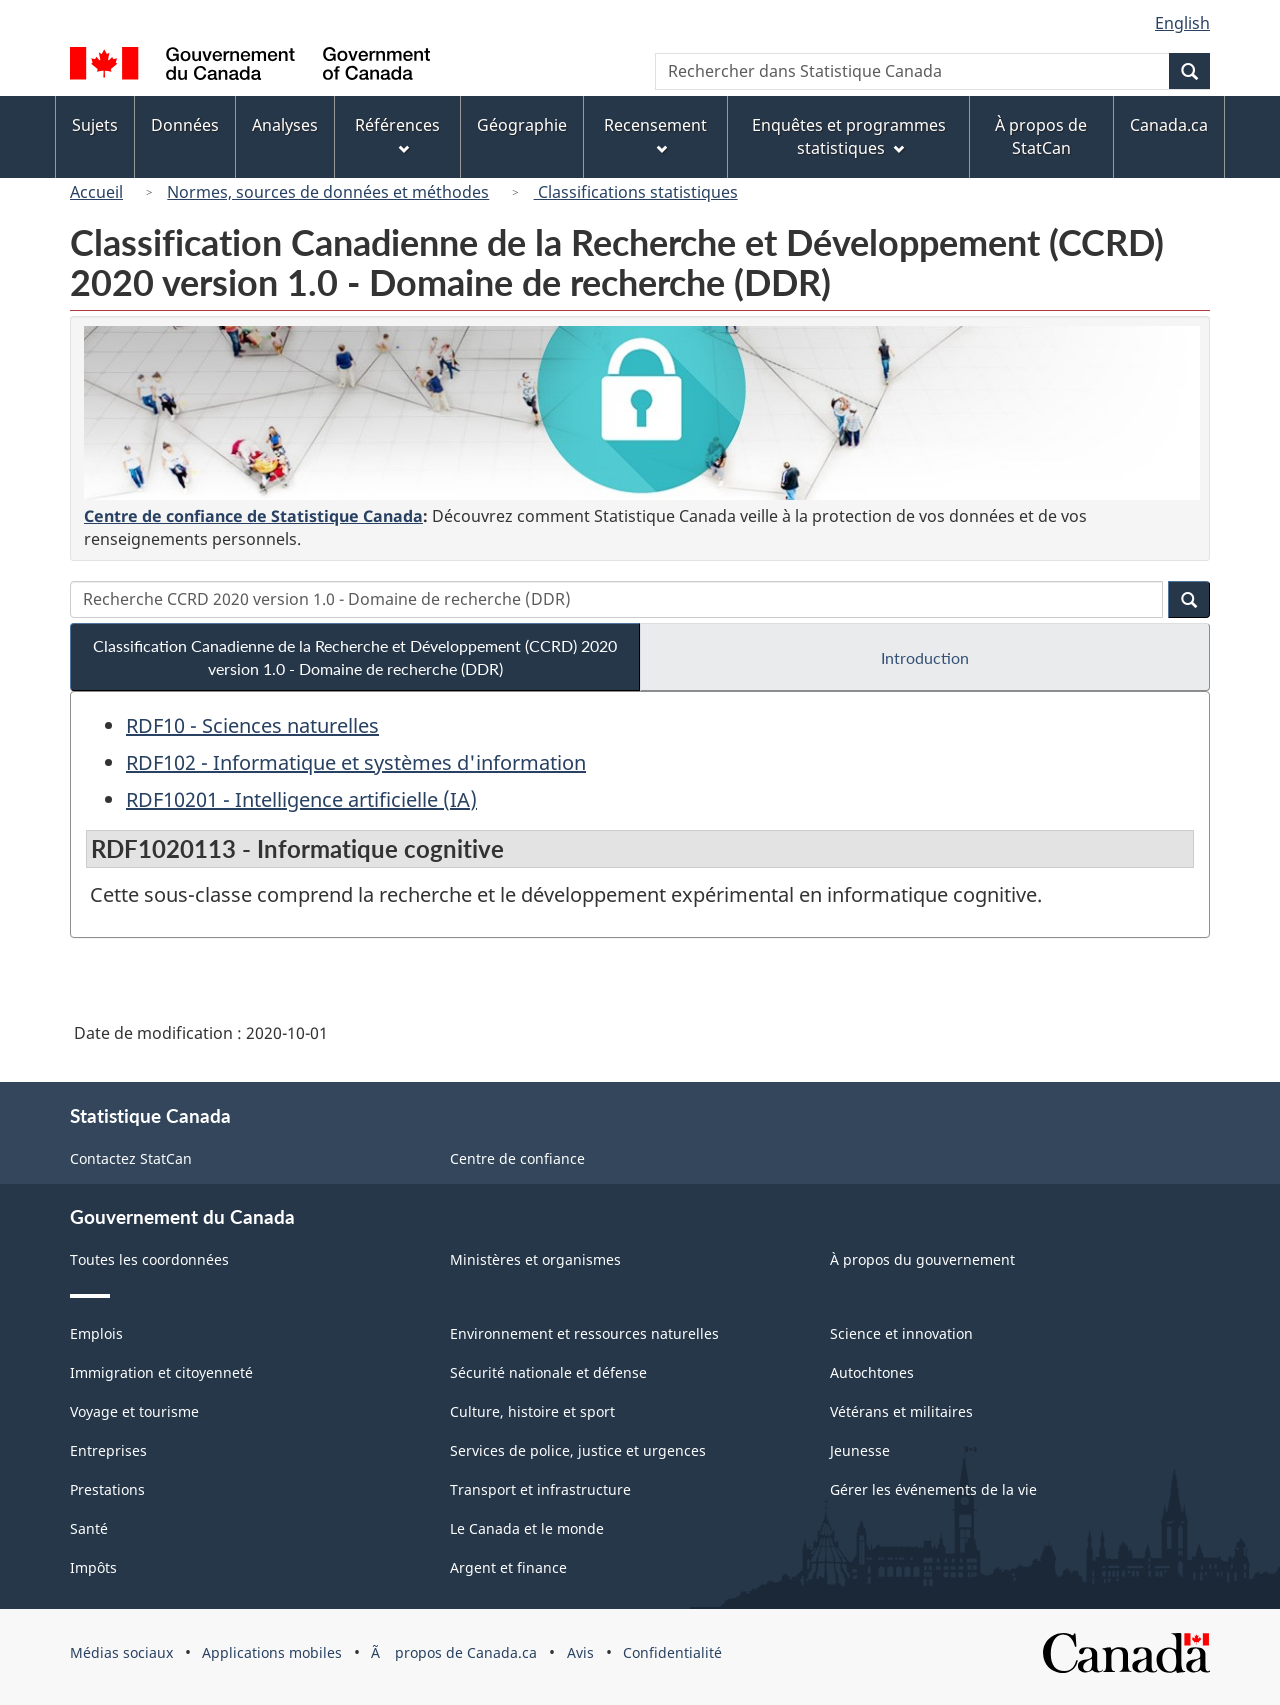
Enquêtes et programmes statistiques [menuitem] (849, 136)
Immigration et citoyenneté (161, 1372)
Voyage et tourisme (134, 1411)
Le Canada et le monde (527, 1528)
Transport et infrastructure (540, 1489)
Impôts (93, 1567)
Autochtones (872, 1372)
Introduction (925, 657)
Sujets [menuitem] (95, 125)
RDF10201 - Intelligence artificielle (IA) (301, 799)
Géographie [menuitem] (522, 125)
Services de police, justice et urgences (578, 1450)
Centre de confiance (517, 1158)
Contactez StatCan (131, 1158)
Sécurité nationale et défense (548, 1372)
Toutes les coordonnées (149, 1259)
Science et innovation (901, 1333)
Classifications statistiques (636, 192)
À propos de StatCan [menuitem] (1041, 136)
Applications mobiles (272, 1652)
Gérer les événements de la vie (933, 1489)
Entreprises (108, 1450)
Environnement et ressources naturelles (584, 1333)
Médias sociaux (121, 1652)
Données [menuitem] (185, 125)
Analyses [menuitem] (285, 125)
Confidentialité (672, 1652)
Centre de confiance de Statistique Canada (253, 516)
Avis (580, 1652)
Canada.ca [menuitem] (1169, 125)
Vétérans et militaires (901, 1411)
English (1182, 23)
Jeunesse (860, 1450)
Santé (89, 1528)
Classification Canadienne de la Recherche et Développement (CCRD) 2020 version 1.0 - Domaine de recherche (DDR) (355, 657)
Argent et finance (508, 1567)
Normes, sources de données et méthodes (328, 192)
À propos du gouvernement (922, 1259)
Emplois (96, 1333)
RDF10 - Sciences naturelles (252, 725)
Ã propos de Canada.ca (454, 1652)
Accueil (96, 192)
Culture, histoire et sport (532, 1411)
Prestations (107, 1489)
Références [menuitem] (397, 134)
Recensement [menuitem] (655, 134)
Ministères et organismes (535, 1259)
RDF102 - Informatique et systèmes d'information (356, 762)
